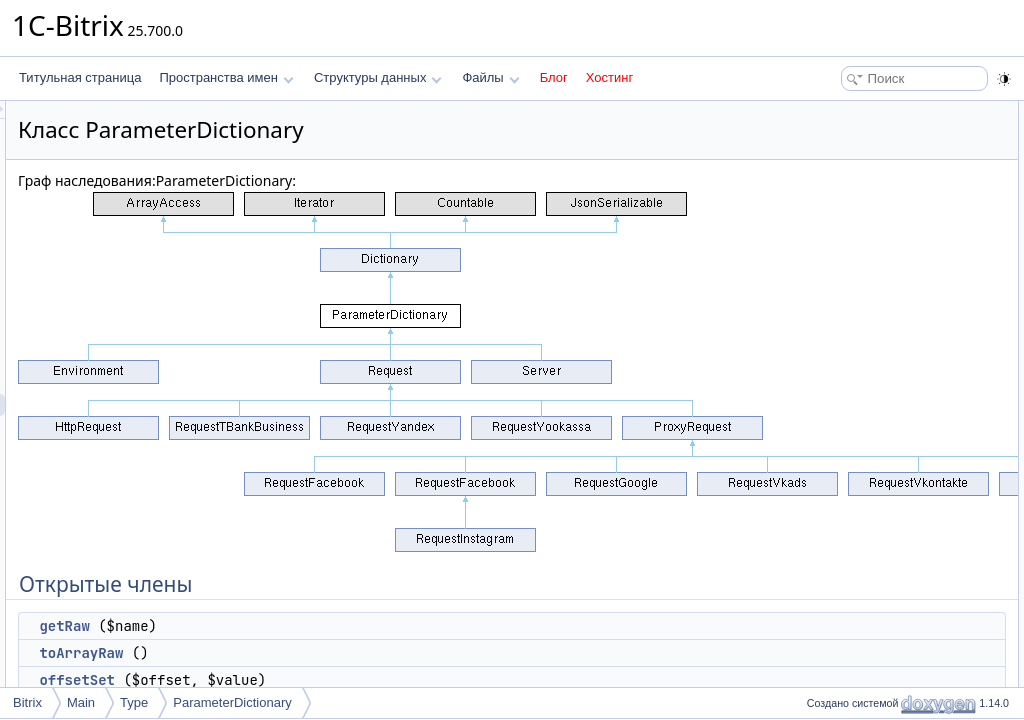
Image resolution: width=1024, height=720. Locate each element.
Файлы (490, 77)
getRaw (314, 626)
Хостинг (609, 77)
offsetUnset (847, 200)
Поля (815, 508)
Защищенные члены (858, 244)
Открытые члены (848, 112)
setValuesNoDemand (873, 266)
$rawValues (848, 310)
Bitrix (27, 702)
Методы (823, 354)
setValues (843, 222)
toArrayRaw (331, 653)
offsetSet (327, 680)
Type (134, 702)
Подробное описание (860, 332)
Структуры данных (378, 77)
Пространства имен (226, 77)
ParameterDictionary (232, 702)
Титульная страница (80, 77)
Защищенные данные (861, 288)
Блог (554, 77)
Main (81, 702)
